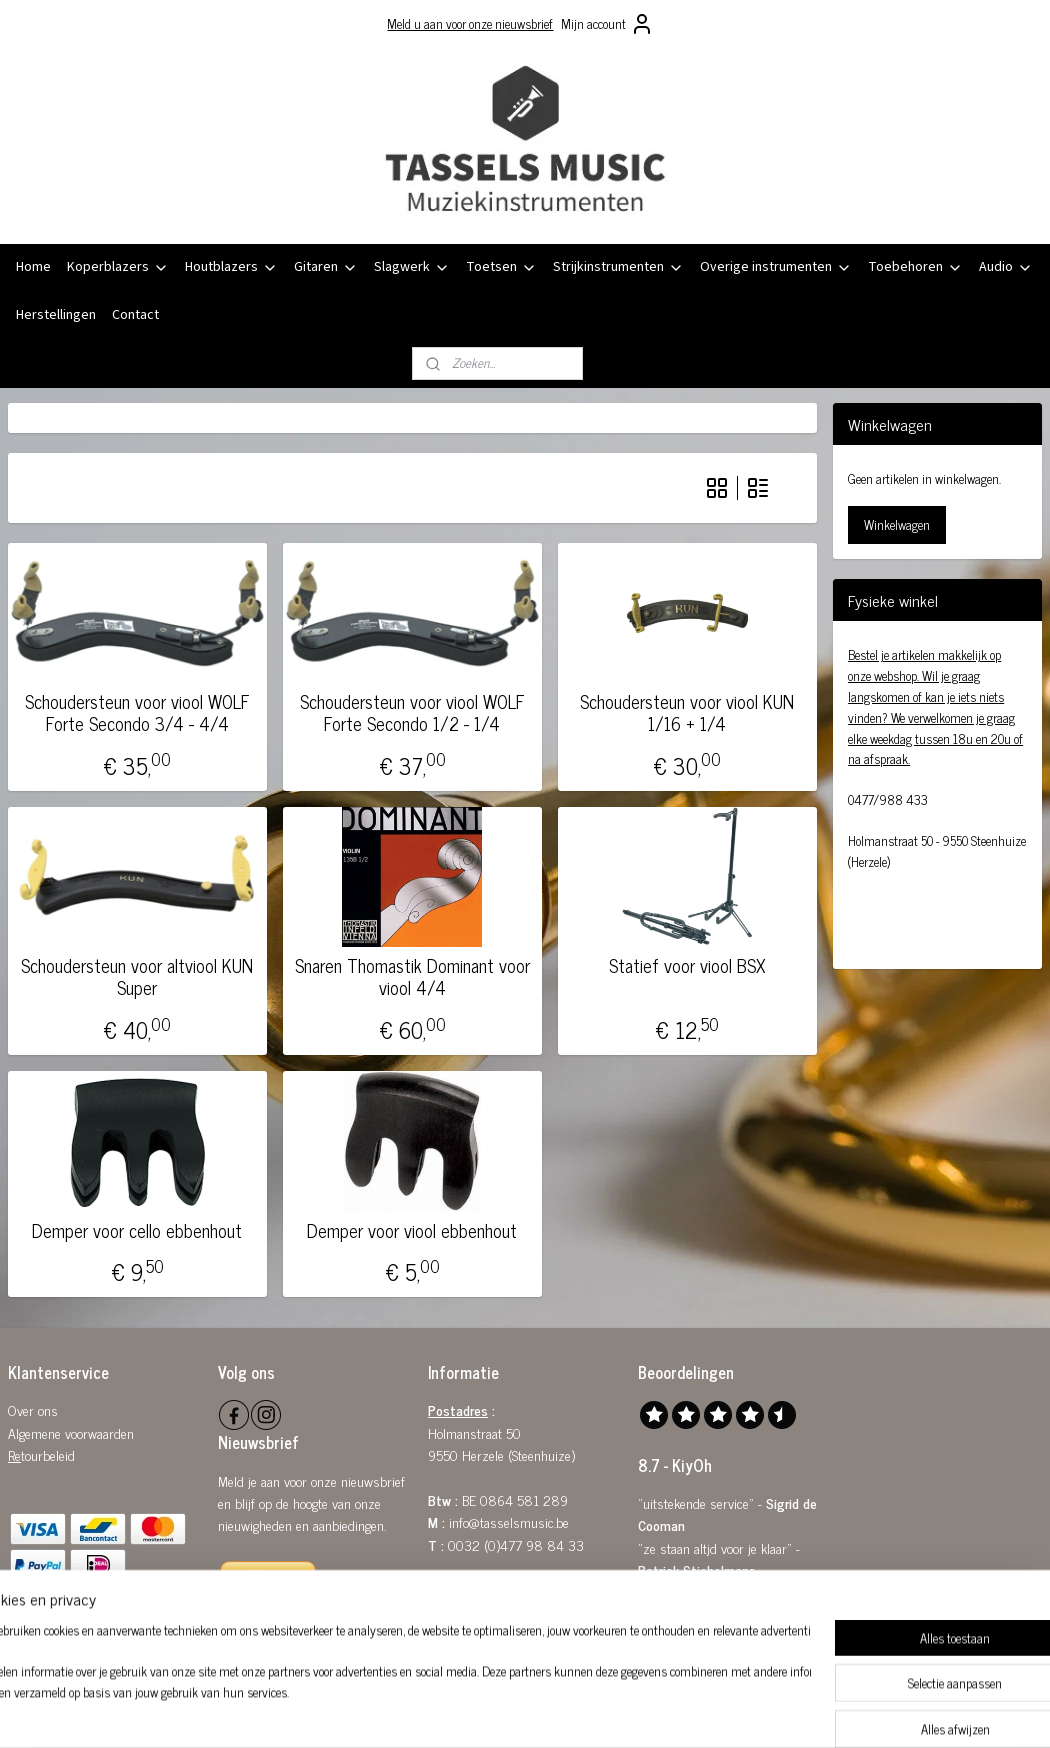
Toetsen (501, 267)
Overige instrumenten (776, 267)
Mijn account (607, 24)
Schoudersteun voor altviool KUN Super (137, 976)
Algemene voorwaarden (71, 1432)
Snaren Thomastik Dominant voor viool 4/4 (412, 976)
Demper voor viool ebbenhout (412, 1230)
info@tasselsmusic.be (509, 1521)
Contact (135, 315)
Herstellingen (56, 315)
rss (503, 1711)
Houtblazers (231, 267)
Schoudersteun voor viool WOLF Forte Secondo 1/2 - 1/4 (412, 712)
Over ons (33, 1409)
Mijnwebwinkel (693, 1711)
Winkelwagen (897, 524)
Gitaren (326, 267)
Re (14, 1454)
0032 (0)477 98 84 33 (516, 1544)
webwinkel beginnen (558, 1711)
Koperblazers (118, 267)
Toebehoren (915, 267)
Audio (1006, 267)
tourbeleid (48, 1454)
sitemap (473, 1711)
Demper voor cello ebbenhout (137, 1230)
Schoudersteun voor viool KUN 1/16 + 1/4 (687, 712)
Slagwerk (412, 267)
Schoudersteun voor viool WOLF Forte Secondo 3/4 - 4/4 (137, 712)
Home (33, 267)
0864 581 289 (524, 1499)
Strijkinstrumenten (618, 267)
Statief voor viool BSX (687, 966)
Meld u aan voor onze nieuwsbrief (470, 23)
